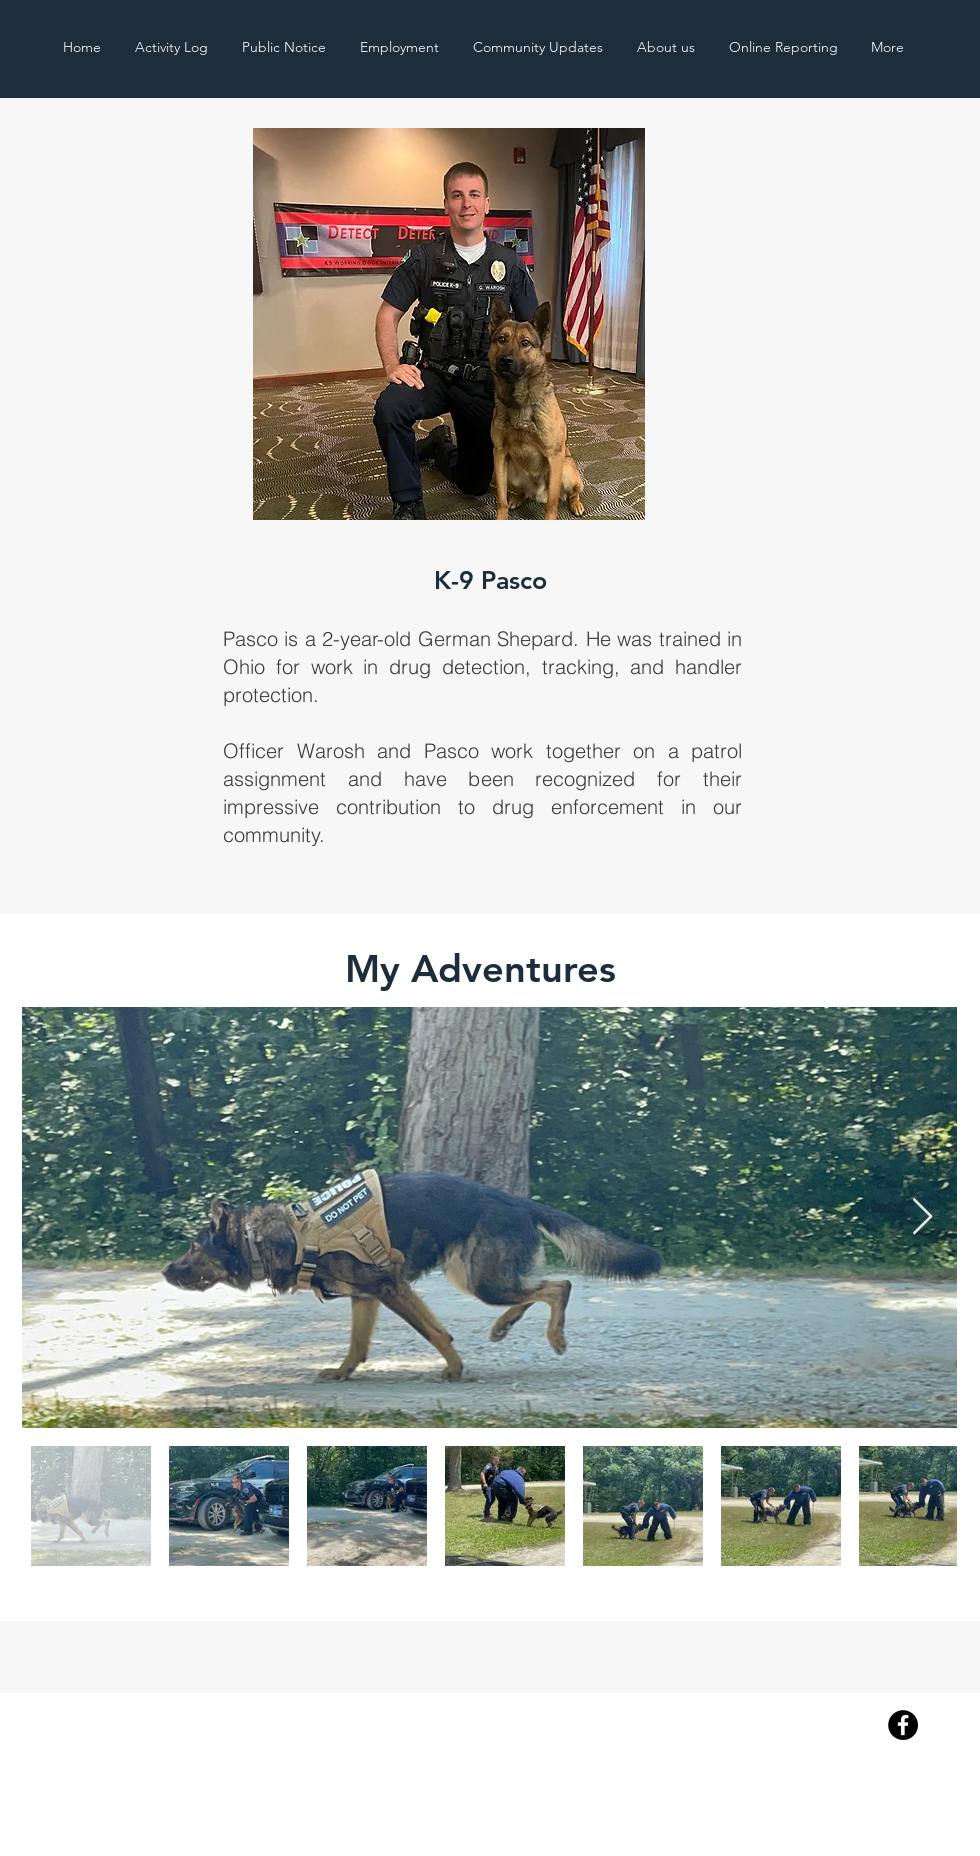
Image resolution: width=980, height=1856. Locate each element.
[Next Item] (922, 1217)
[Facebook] (903, 1725)
